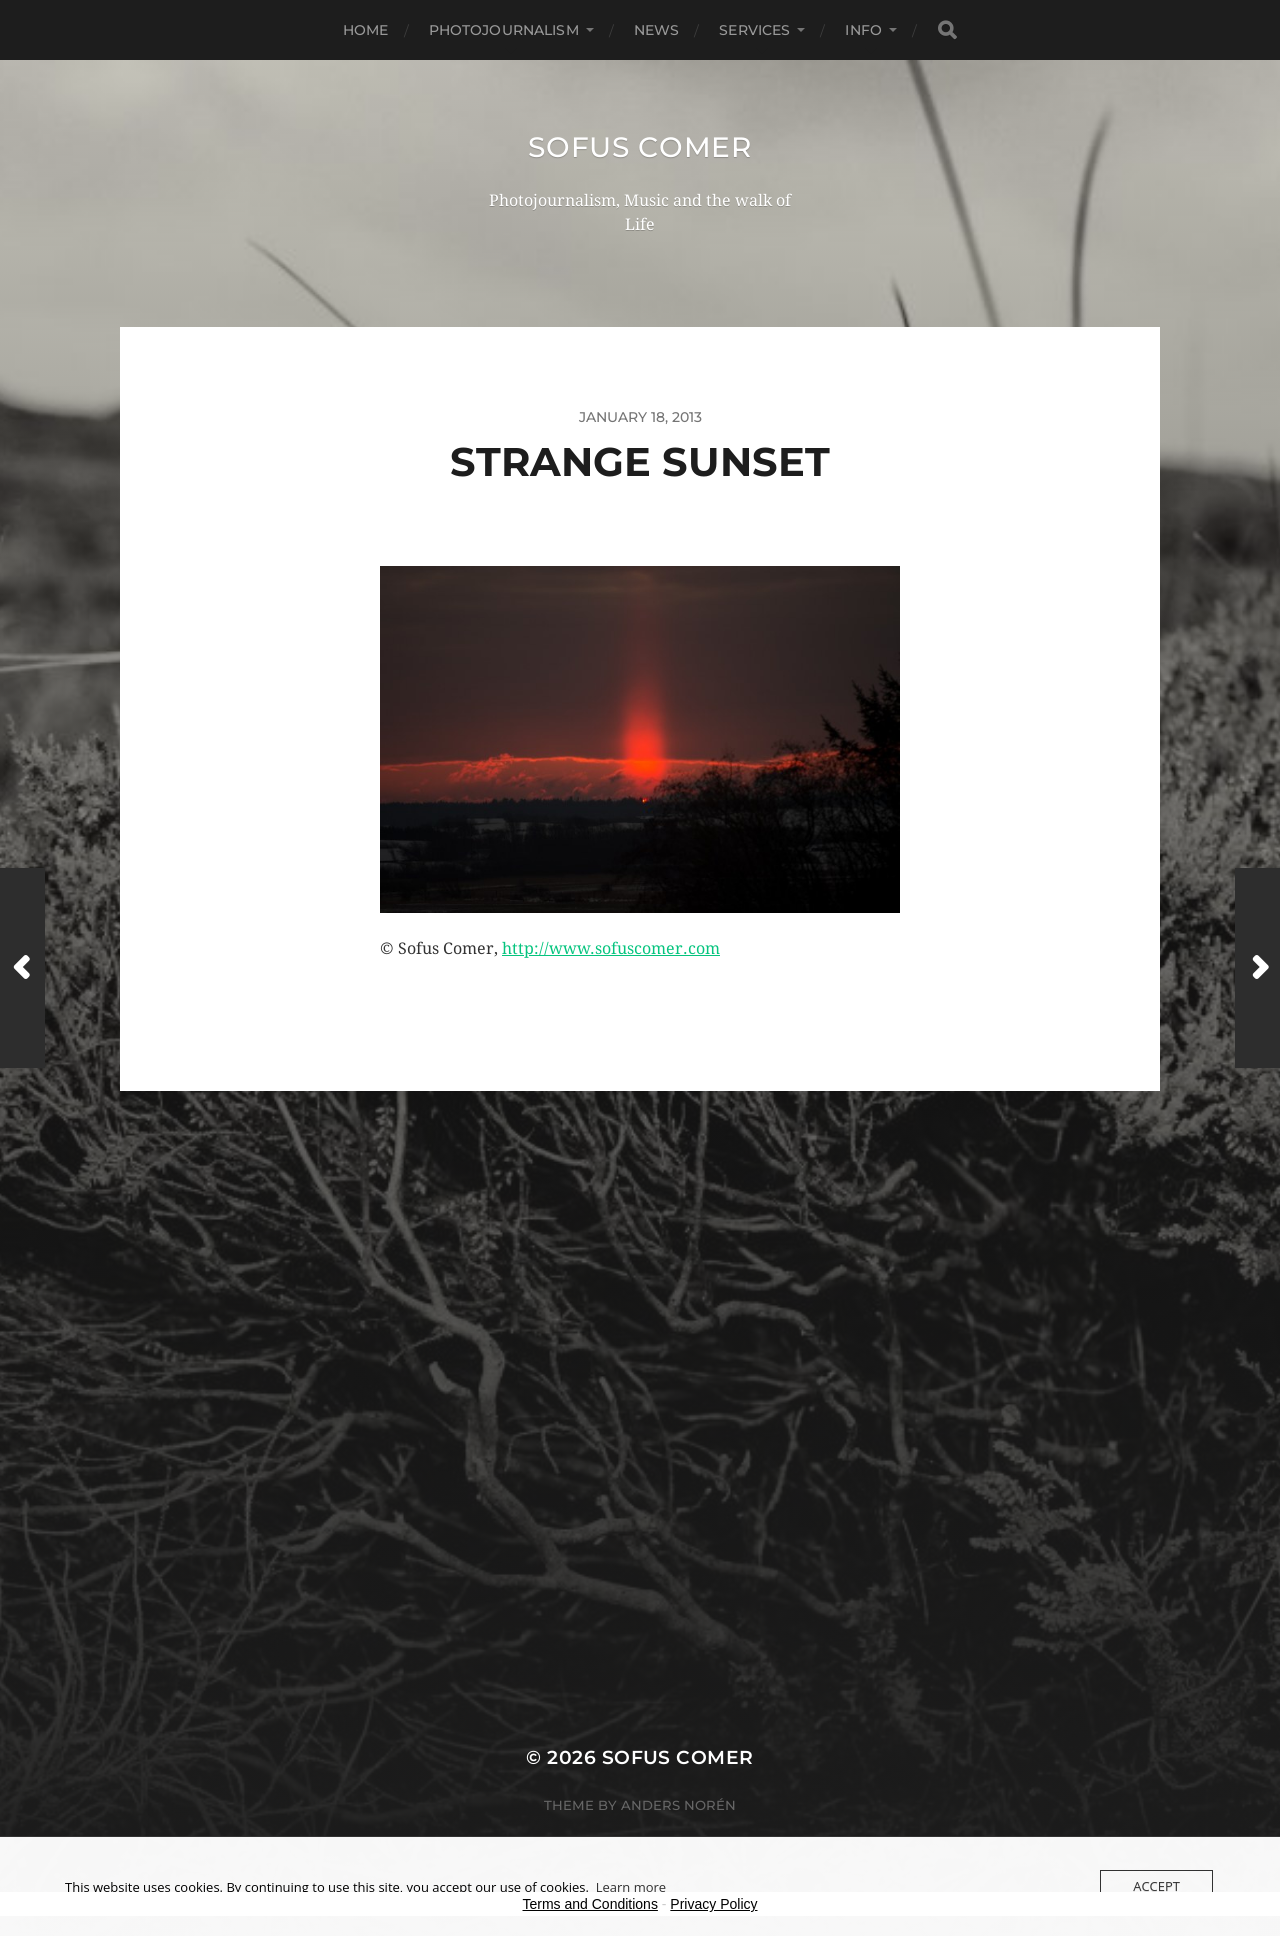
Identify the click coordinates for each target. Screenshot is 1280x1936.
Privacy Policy (713, 1904)
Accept (1156, 1886)
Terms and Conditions (590, 1904)
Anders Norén (678, 1805)
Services (754, 30)
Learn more (631, 1887)
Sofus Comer (640, 147)
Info (863, 30)
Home (366, 30)
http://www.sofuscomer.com (611, 948)
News (657, 30)
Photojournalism (504, 30)
